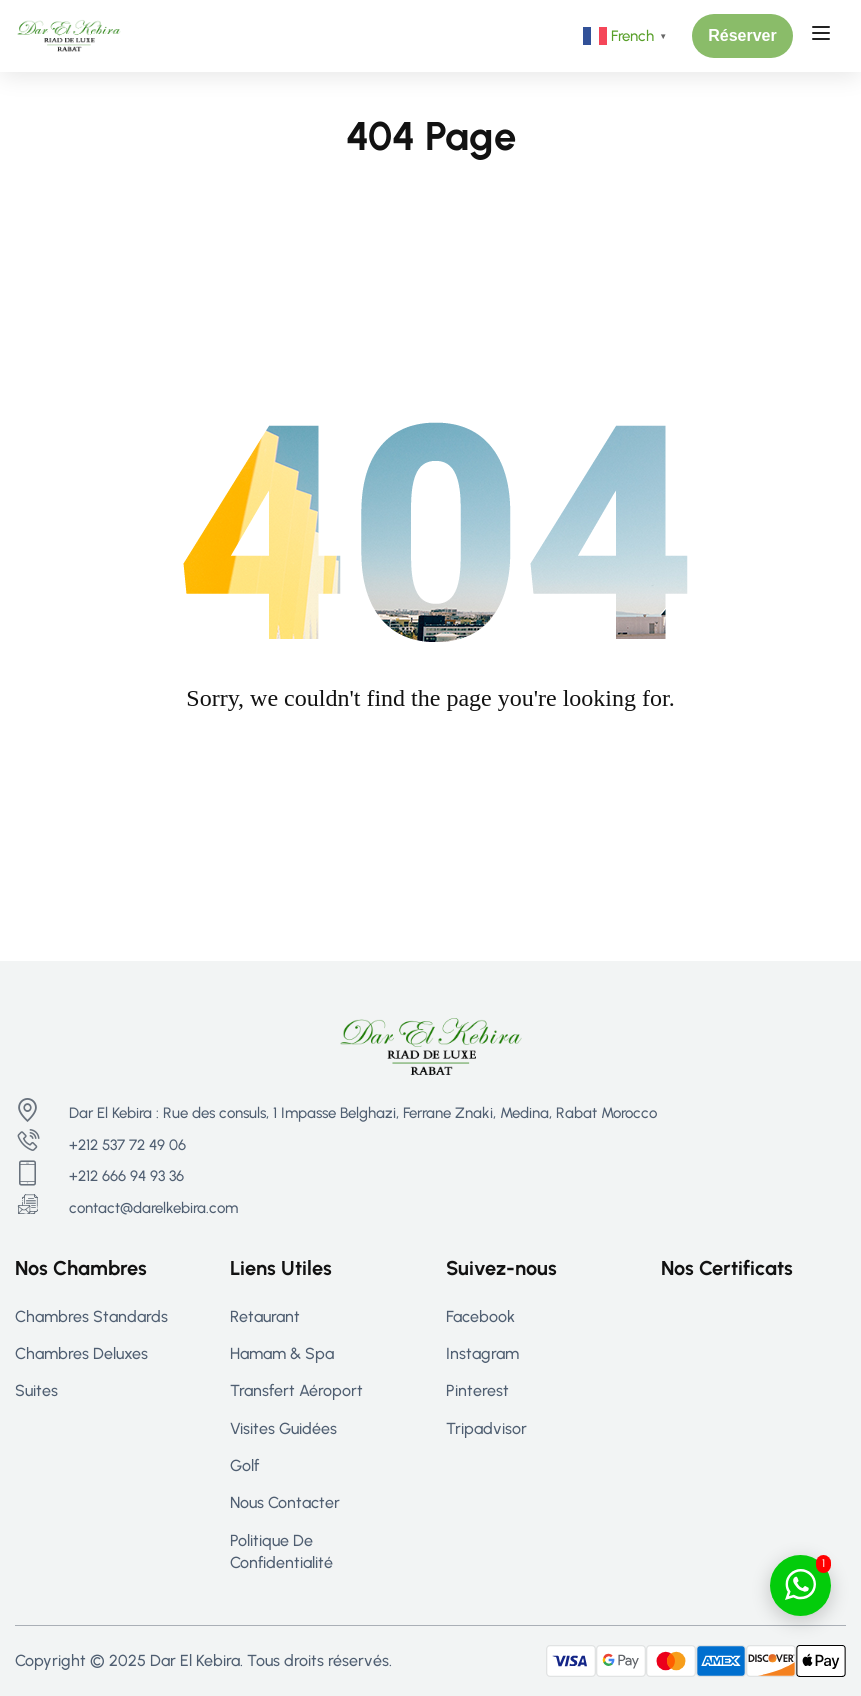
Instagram (482, 1353)
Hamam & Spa (282, 1353)
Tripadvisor (486, 1428)
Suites (36, 1390)
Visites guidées (283, 1428)
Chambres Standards (91, 1316)
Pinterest (477, 1390)
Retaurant (265, 1316)
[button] (742, 36)
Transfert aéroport (296, 1390)
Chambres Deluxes (81, 1353)
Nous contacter (285, 1502)
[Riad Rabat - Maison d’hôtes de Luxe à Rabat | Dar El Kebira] (69, 34)
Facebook (480, 1316)
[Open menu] (823, 36)
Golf (244, 1465)
